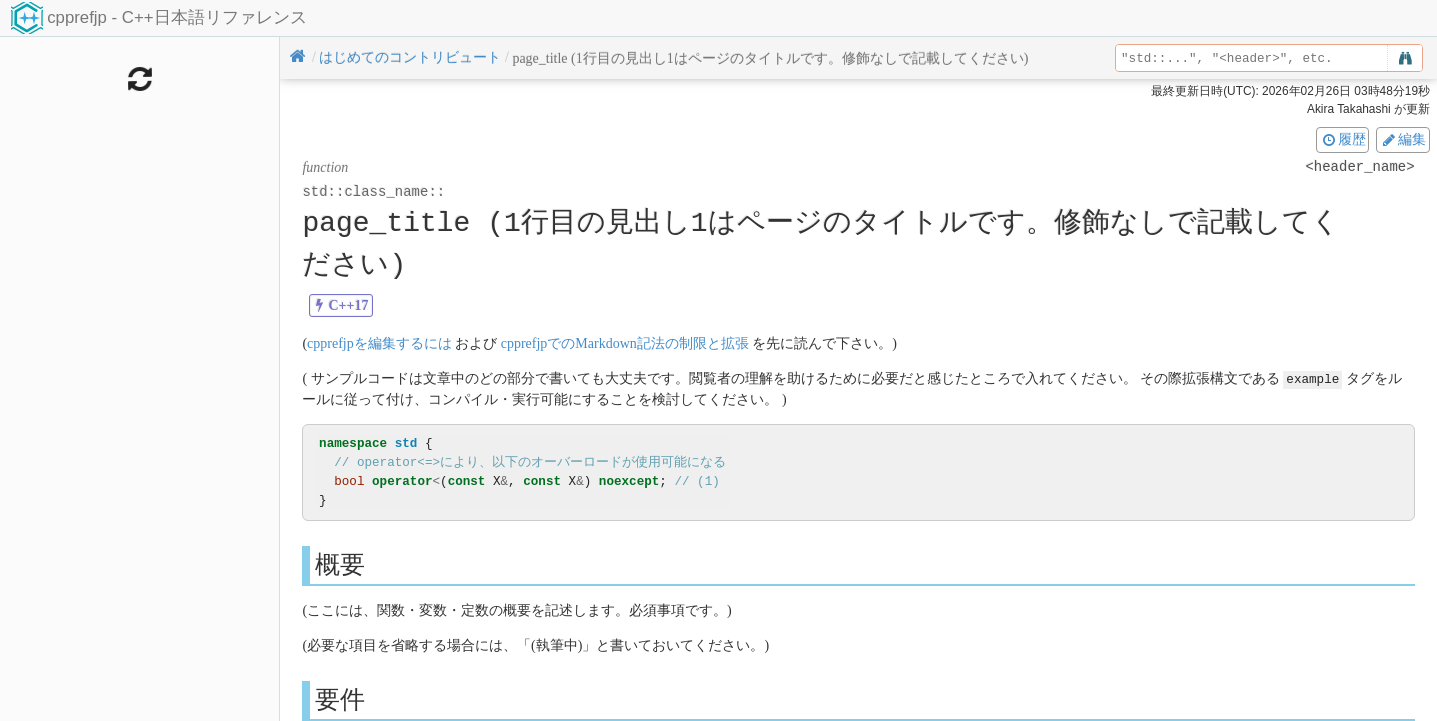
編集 (1403, 139)
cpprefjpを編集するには (379, 343)
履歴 (1343, 139)
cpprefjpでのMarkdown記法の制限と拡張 (625, 343)
